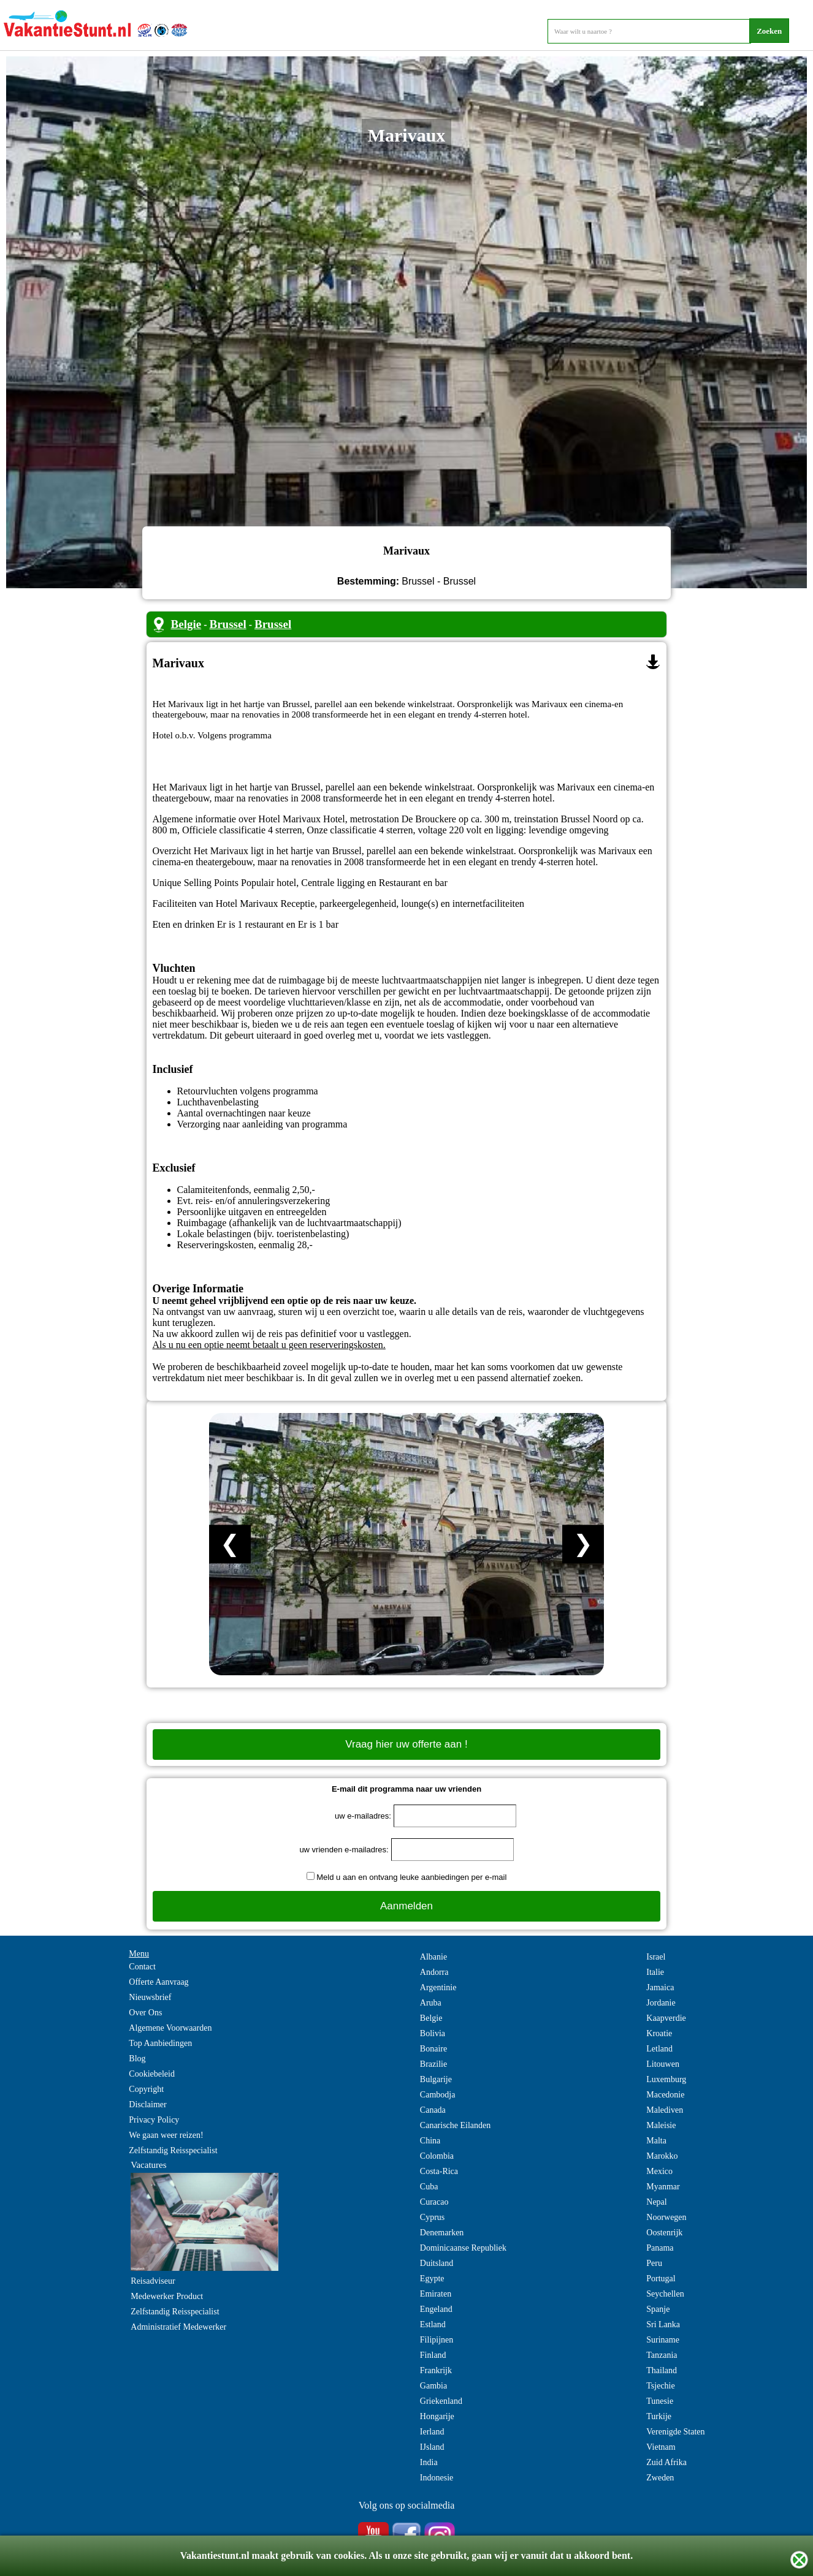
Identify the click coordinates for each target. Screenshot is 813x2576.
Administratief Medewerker (178, 2327)
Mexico (659, 2171)
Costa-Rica (439, 2171)
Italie (655, 1972)
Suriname (662, 2339)
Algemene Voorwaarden (170, 2027)
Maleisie (661, 2125)
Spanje (658, 2309)
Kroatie (659, 2033)
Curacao (434, 2202)
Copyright (146, 2089)
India (429, 2462)
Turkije (658, 2416)
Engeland (436, 2309)
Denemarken (442, 2232)
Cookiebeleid (152, 2073)
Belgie (186, 624)
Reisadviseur (153, 2281)
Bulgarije (436, 2079)
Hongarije (437, 2416)
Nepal (656, 2202)
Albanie (433, 1956)
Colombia (437, 2156)
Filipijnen (436, 2339)
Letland (659, 2048)
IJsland (432, 2447)
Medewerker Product (167, 2296)
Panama (659, 2247)
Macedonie (665, 2094)
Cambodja (438, 2094)
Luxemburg (666, 2079)
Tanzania (661, 2355)
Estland (433, 2324)
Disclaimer (147, 2104)
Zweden (660, 2477)
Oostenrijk (664, 2232)
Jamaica (660, 1987)
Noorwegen (666, 2217)
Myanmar (662, 2186)
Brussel (227, 624)
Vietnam (660, 2447)
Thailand (661, 2370)
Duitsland (436, 2263)
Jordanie (660, 2002)
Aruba (430, 2002)
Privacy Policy (154, 2119)
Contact (142, 1966)
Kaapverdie (666, 2018)
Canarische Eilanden (455, 2125)
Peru (654, 2263)
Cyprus (432, 2217)
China (430, 2140)
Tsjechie (660, 2385)
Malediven (664, 2110)
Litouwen (662, 2064)
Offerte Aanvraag (158, 1982)
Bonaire (433, 2048)
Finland (433, 2355)
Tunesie (659, 2401)
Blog (137, 2058)
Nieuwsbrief (150, 1997)
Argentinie (438, 1987)
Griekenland (441, 2401)
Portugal (660, 2278)
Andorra (434, 1972)
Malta (656, 2140)
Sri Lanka (663, 2324)
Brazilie (433, 2064)
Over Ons (145, 2012)
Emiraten (435, 2293)
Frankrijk (436, 2370)
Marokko (662, 2156)
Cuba (429, 2186)
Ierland (432, 2431)
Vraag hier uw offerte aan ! (406, 1744)
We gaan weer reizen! (166, 2135)
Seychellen (665, 2293)
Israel (655, 1956)
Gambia (433, 2385)
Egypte (432, 2278)
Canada (433, 2110)
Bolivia (432, 2033)
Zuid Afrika (666, 2462)
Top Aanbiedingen (160, 2043)
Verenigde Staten (675, 2431)
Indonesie (436, 2477)
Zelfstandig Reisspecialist (173, 2150)
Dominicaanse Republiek (463, 2247)
